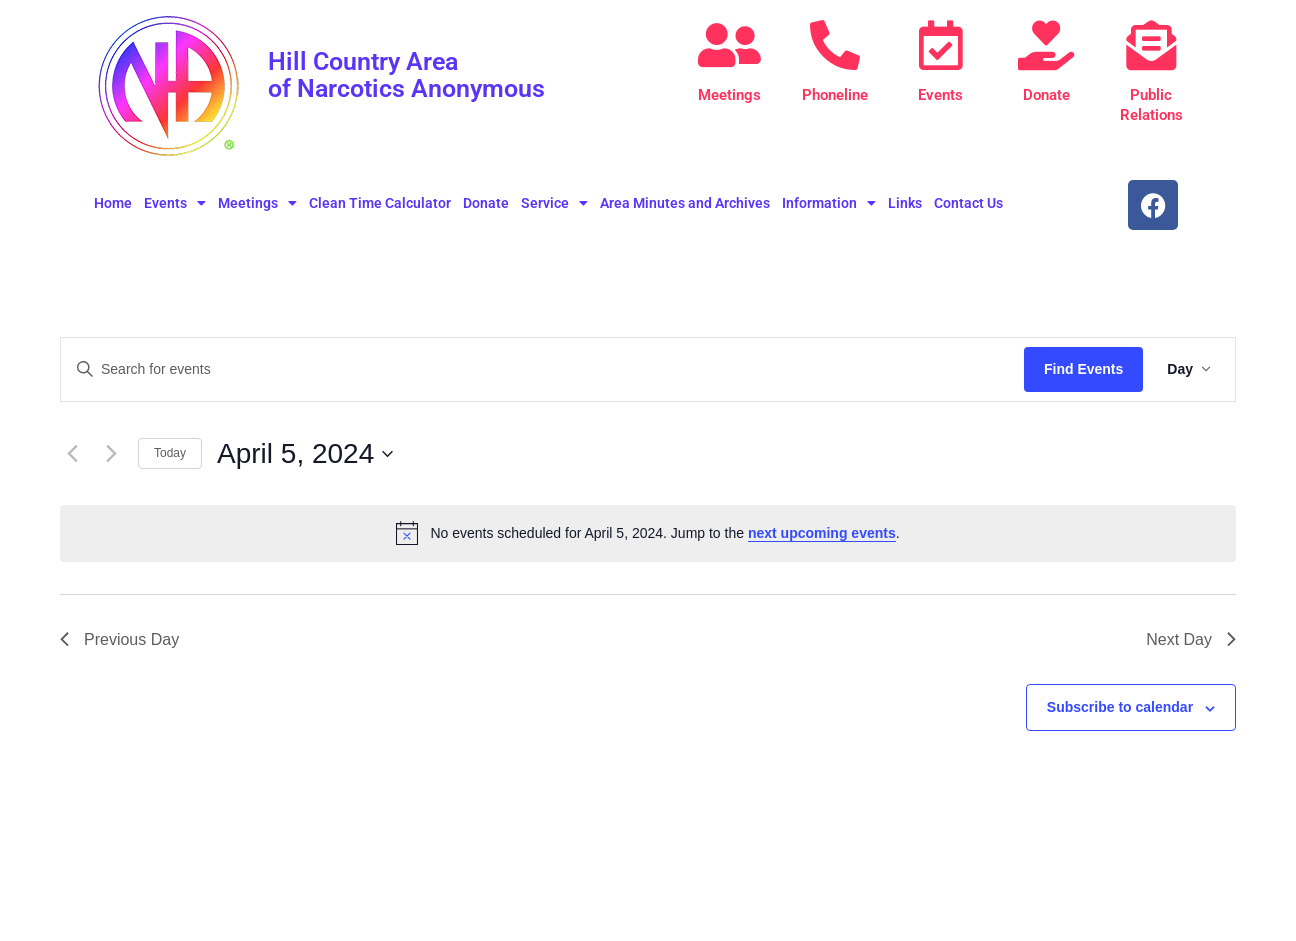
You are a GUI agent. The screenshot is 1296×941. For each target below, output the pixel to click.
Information (829, 203)
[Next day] (111, 454)
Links (905, 203)
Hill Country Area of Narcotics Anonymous (413, 74)
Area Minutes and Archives (685, 203)
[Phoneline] (835, 45)
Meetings (729, 95)
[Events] (941, 45)
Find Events (1083, 369)
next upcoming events (822, 533)
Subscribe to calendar (1120, 707)
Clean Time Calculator (380, 203)
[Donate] (1046, 45)
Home (113, 203)
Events (940, 95)
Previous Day (119, 639)
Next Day (1191, 639)
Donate (1046, 95)
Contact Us (968, 203)
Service (554, 203)
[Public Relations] (1151, 45)
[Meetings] (730, 45)
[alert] (648, 533)
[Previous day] (72, 454)
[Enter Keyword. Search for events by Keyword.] (542, 369)
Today (170, 453)
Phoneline (835, 95)
